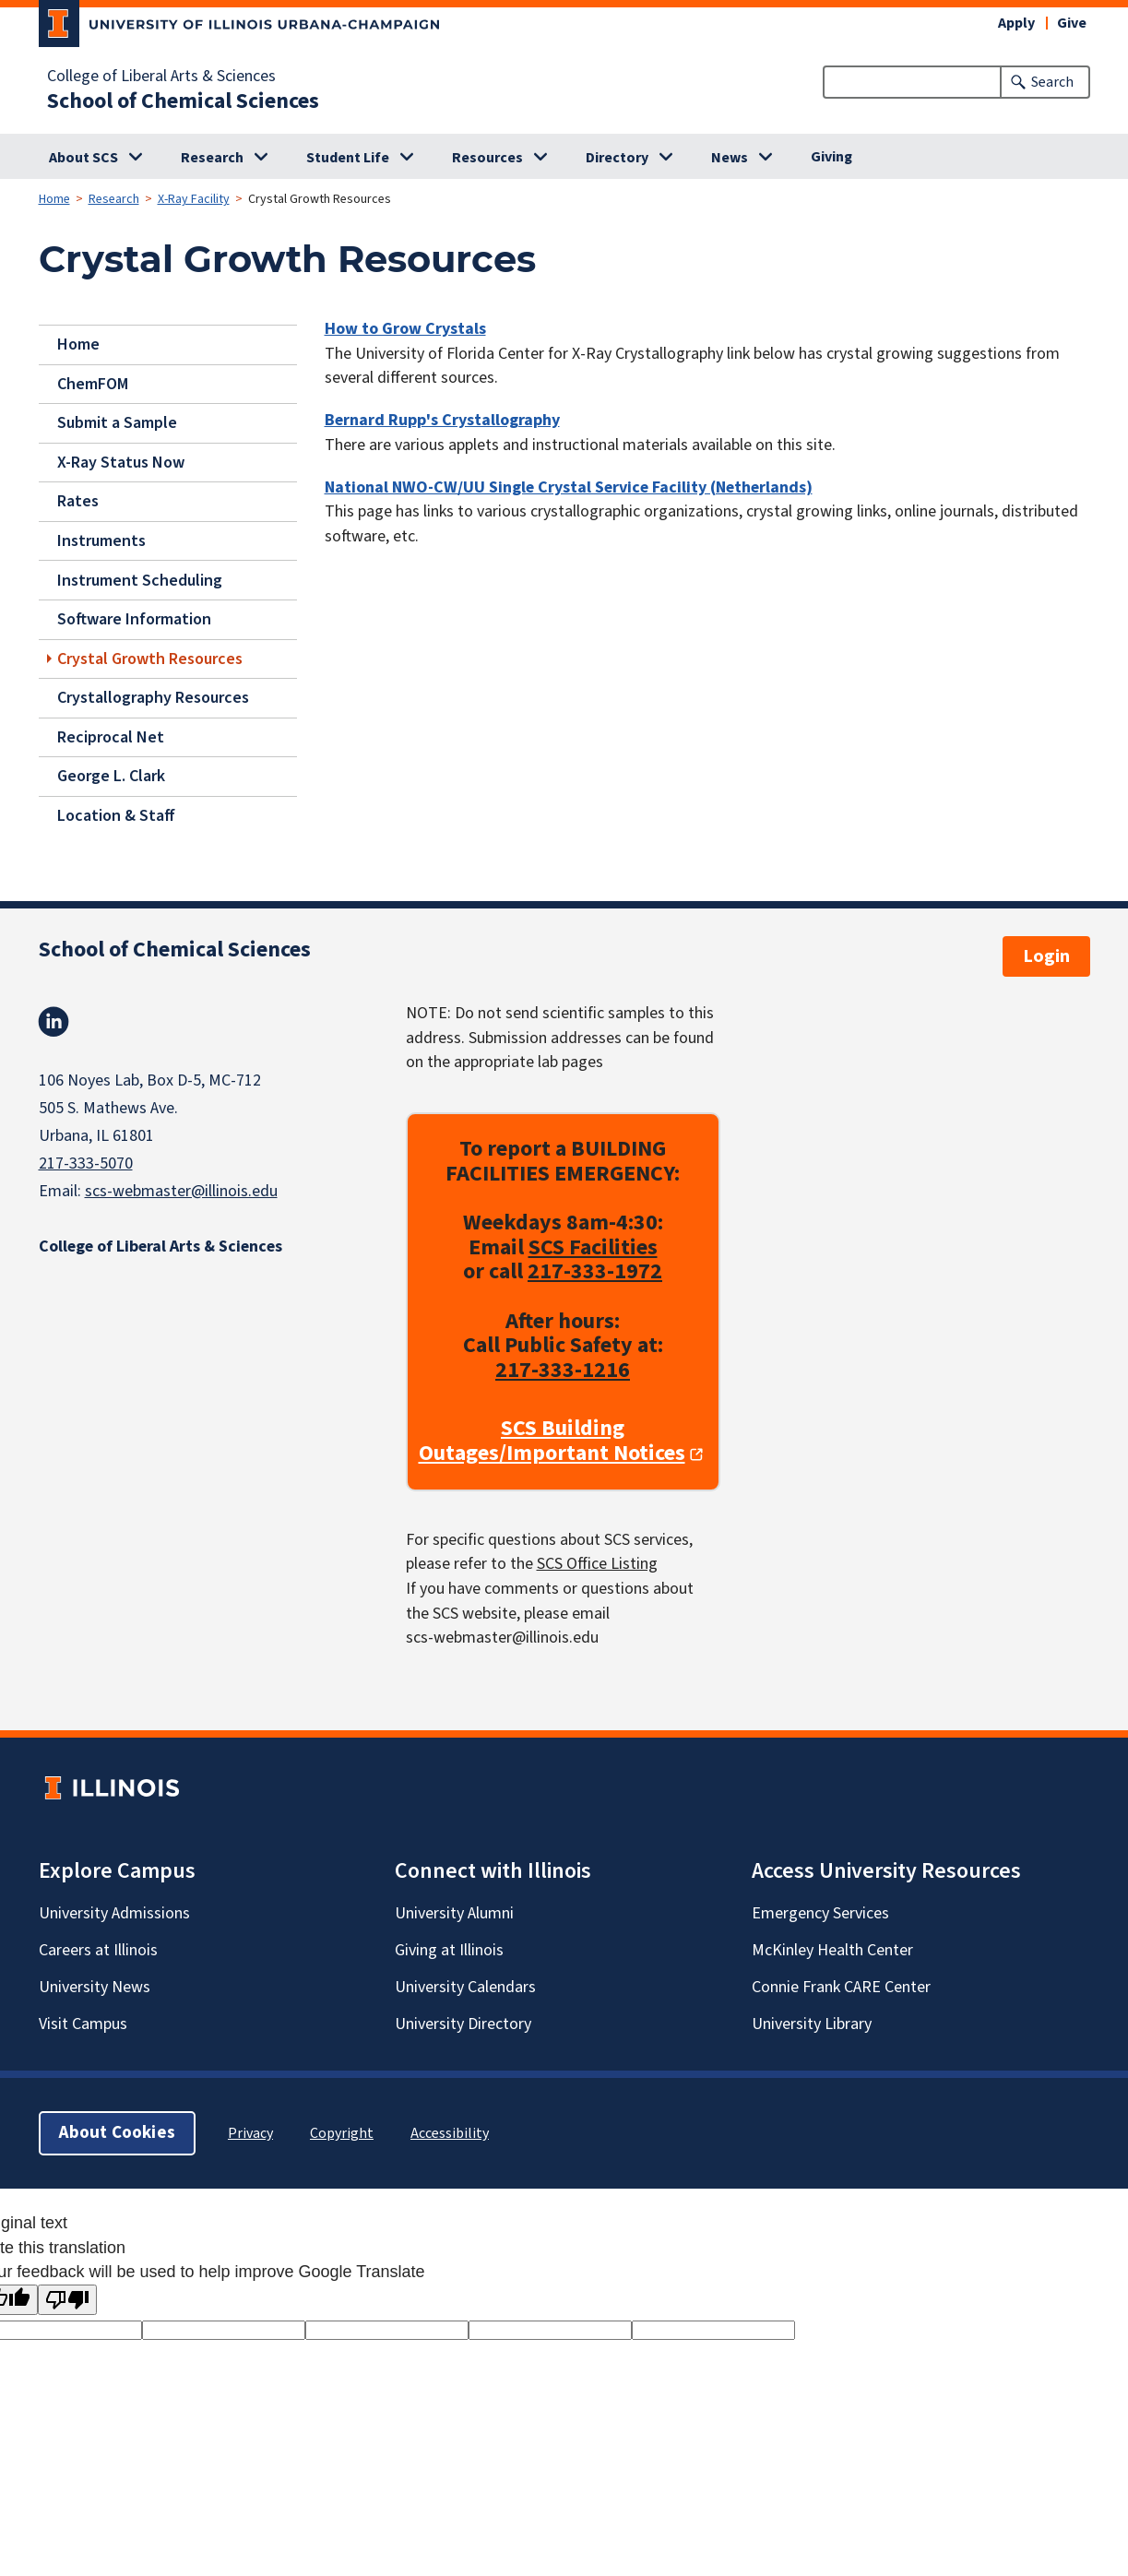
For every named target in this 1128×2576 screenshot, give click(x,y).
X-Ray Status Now (120, 462)
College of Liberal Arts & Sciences (161, 76)
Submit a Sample (117, 422)
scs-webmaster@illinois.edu (181, 1191)
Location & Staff (116, 815)
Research (212, 158)
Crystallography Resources (153, 697)
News (729, 158)
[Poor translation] (67, 2300)
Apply (1016, 23)
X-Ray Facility (194, 199)
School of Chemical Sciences (183, 101)
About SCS (83, 158)
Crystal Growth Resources (150, 658)
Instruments (101, 540)
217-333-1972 (595, 1271)
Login (1046, 956)
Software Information (134, 619)
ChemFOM (92, 383)
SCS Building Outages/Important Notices (552, 1441)
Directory (617, 158)
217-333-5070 (86, 1163)
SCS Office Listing (597, 1563)
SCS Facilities (593, 1247)
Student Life (347, 158)
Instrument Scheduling (139, 579)
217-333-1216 (562, 1370)
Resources (487, 158)
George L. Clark (111, 776)
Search (1052, 82)
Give (1071, 23)
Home (54, 199)
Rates (78, 501)
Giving (831, 157)
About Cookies (117, 2132)
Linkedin (53, 1022)
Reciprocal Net (110, 736)
